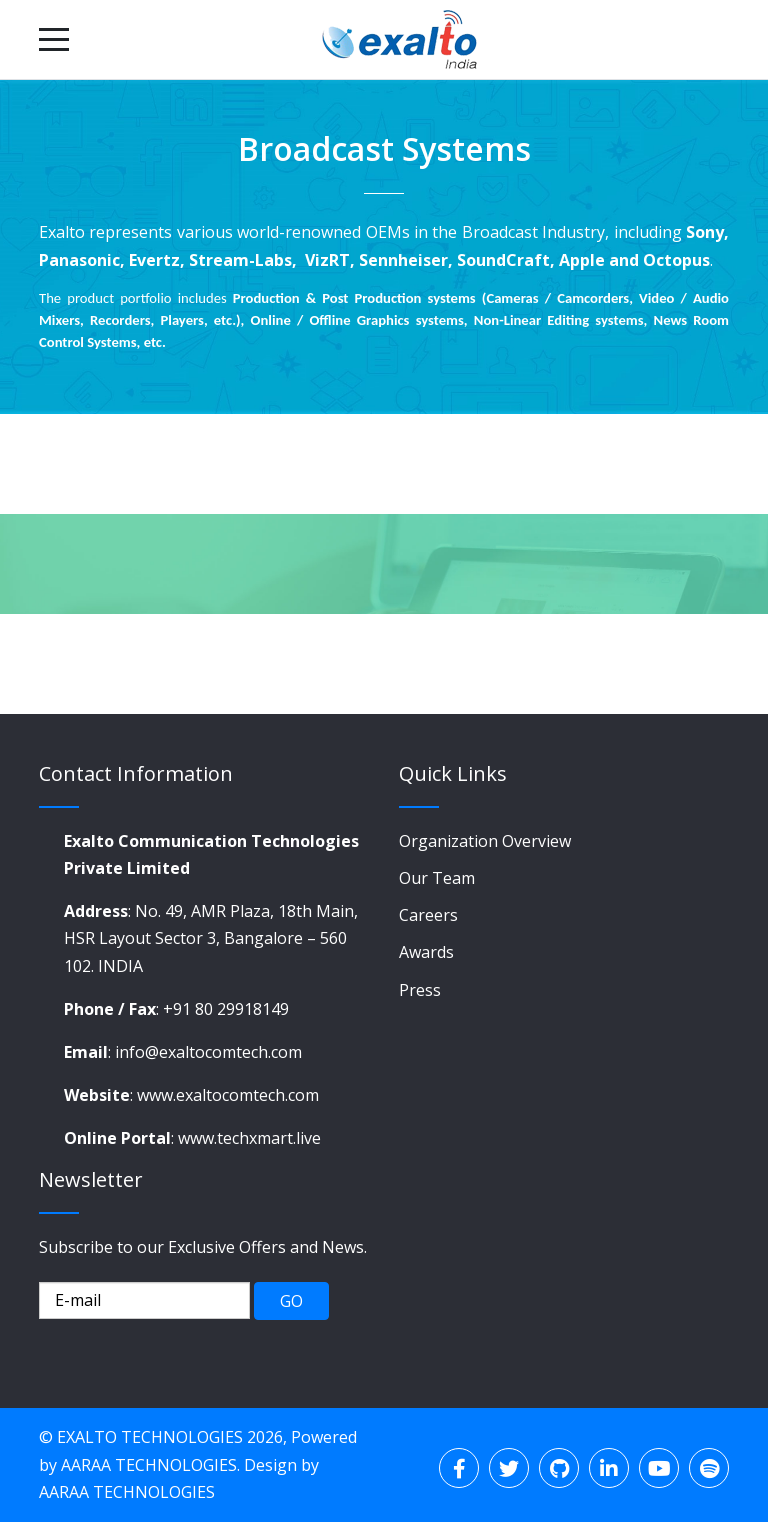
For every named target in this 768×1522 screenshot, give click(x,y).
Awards (426, 952)
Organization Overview (485, 841)
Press (420, 990)
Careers (428, 915)
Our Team (437, 878)
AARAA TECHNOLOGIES (149, 1465)
